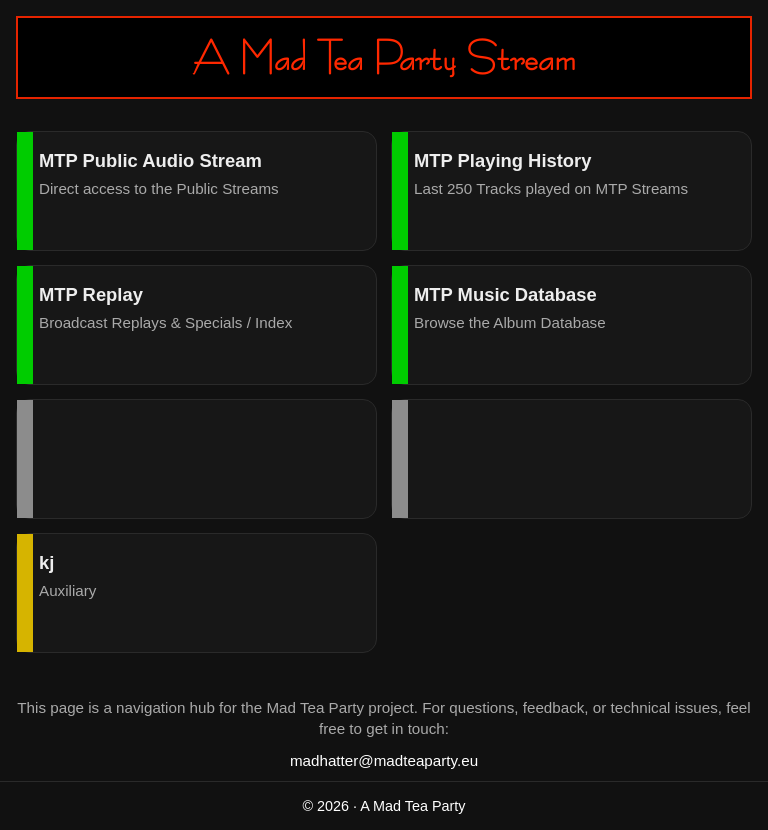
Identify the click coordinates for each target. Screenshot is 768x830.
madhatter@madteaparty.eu (384, 760)
